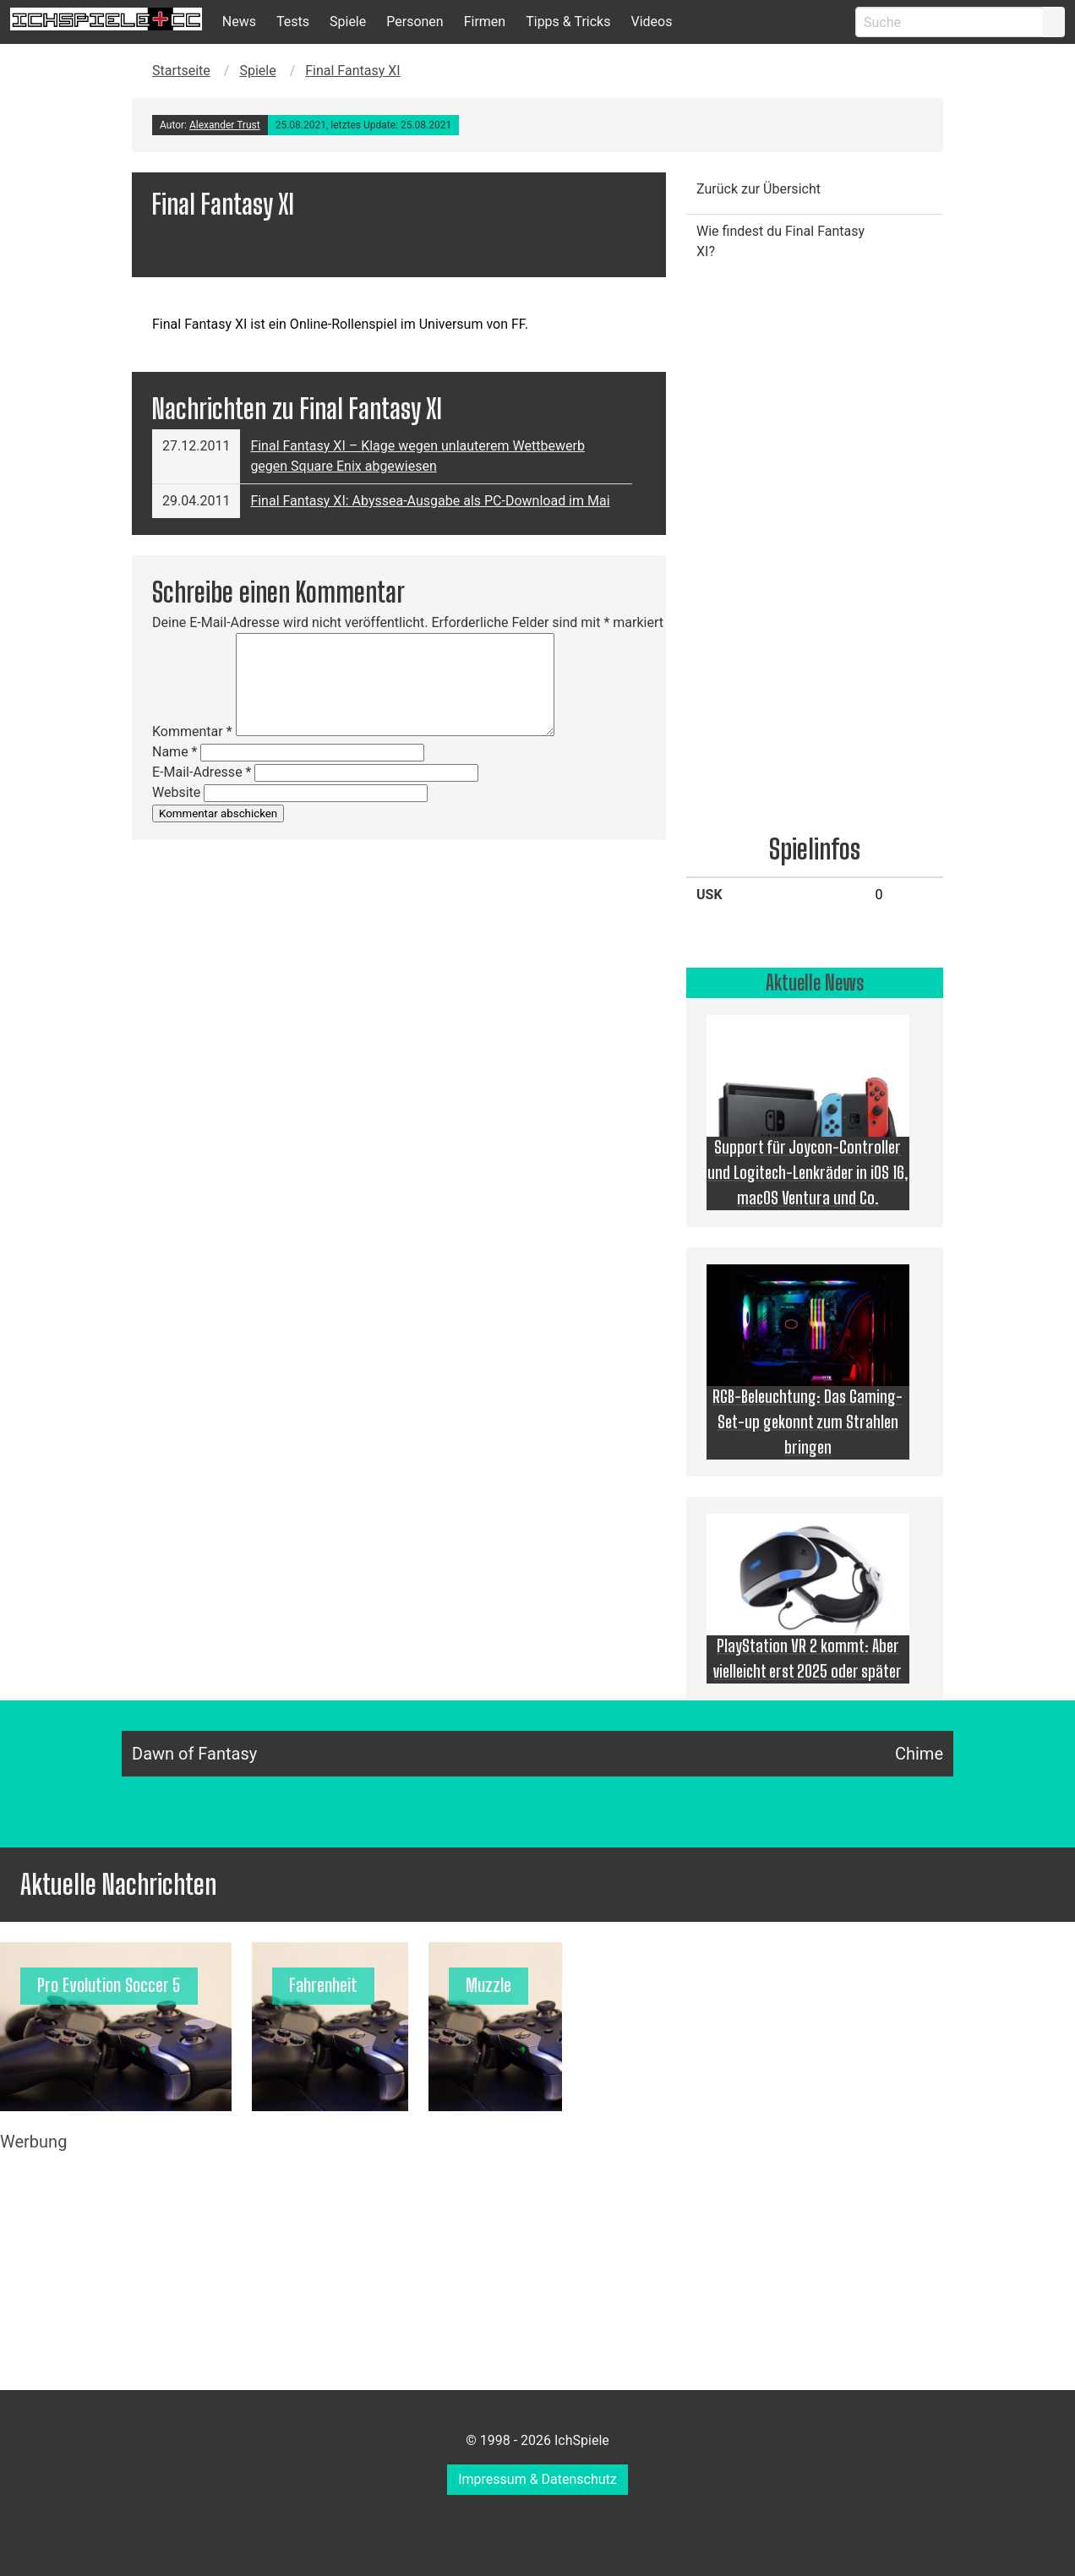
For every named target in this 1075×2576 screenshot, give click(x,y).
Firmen (485, 22)
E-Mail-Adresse (201, 772)
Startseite (181, 71)
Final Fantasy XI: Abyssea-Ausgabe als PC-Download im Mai (429, 501)
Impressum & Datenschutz (537, 2479)
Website (176, 792)
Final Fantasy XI (352, 71)
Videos (651, 22)
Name (175, 752)
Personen (414, 22)
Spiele (348, 22)
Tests (292, 22)
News (239, 22)
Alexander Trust (224, 125)
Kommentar (192, 731)
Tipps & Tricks (568, 22)
